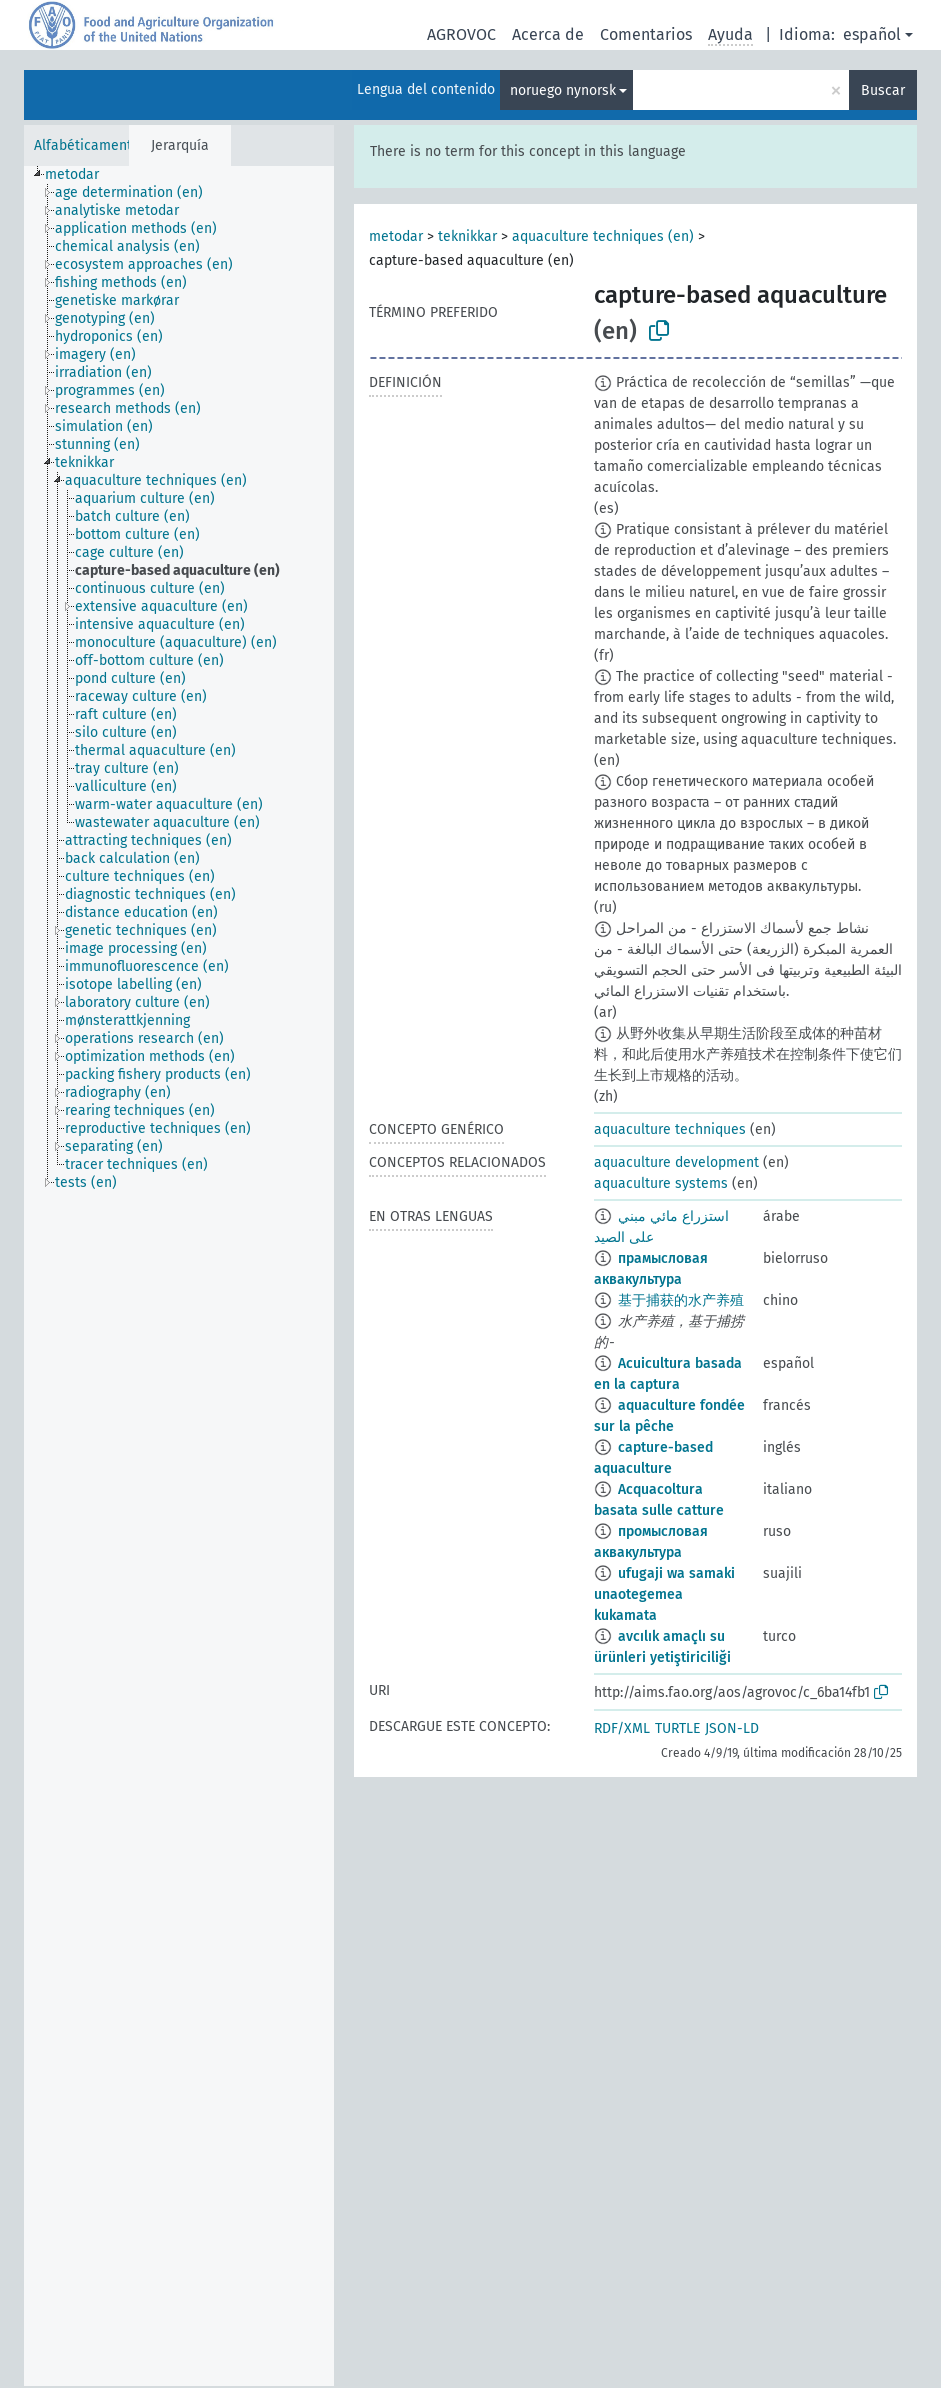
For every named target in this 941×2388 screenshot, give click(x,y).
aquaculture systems (661, 1183)
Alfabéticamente (87, 145)
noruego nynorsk (563, 90)
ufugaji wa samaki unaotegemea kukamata (664, 1594)
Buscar (883, 90)
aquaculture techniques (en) (603, 236)
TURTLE (677, 1728)
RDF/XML (622, 1728)
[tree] (179, 1276)
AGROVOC (461, 34)
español (872, 34)
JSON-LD (732, 1728)
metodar (396, 236)
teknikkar (467, 236)
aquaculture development (676, 1162)
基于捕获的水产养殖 (681, 1300)
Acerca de (548, 34)
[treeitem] (80, 175)
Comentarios (646, 34)
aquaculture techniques (670, 1129)
